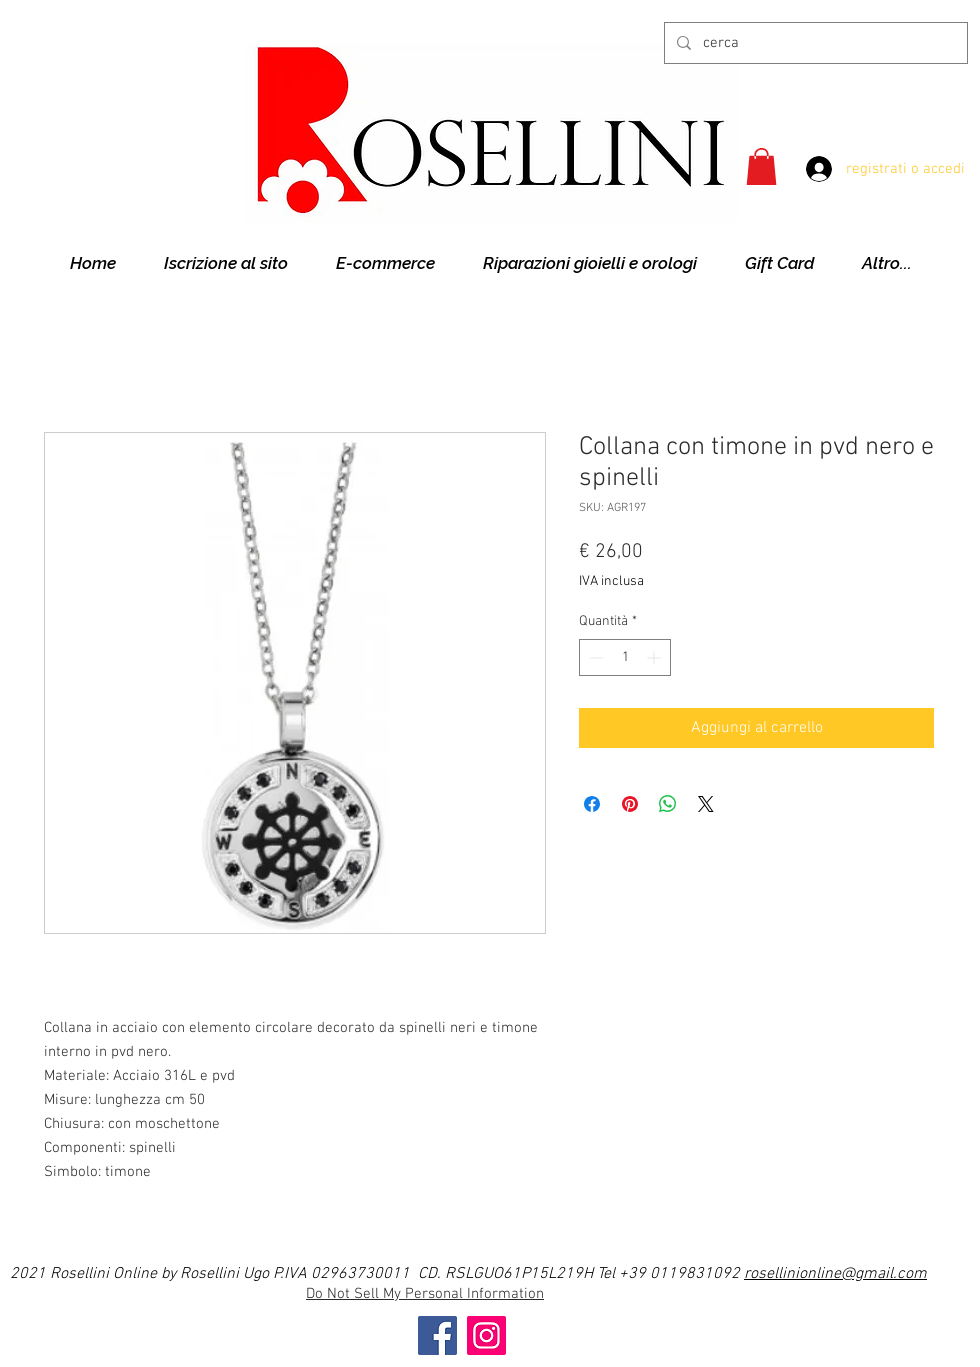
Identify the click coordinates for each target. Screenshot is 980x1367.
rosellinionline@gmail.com (835, 1274)
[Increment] (655, 657)
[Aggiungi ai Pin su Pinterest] (630, 804)
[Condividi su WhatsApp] (668, 804)
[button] (761, 166)
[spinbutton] (625, 657)
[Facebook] (437, 1335)
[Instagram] (486, 1335)
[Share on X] (706, 804)
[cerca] (814, 43)
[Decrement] (594, 657)
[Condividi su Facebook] (592, 804)
